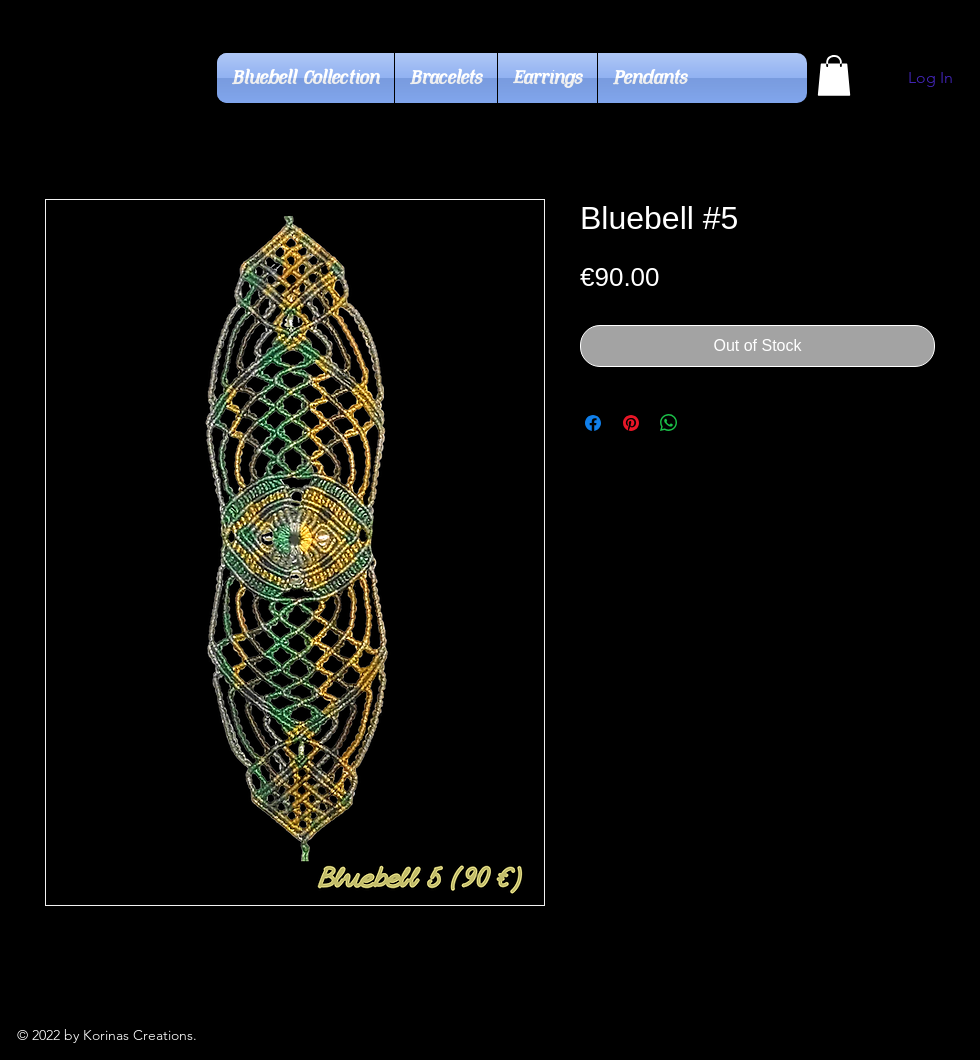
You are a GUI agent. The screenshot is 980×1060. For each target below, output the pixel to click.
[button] (834, 75)
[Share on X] (707, 423)
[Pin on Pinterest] (631, 423)
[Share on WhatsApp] (669, 423)
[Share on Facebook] (593, 423)
